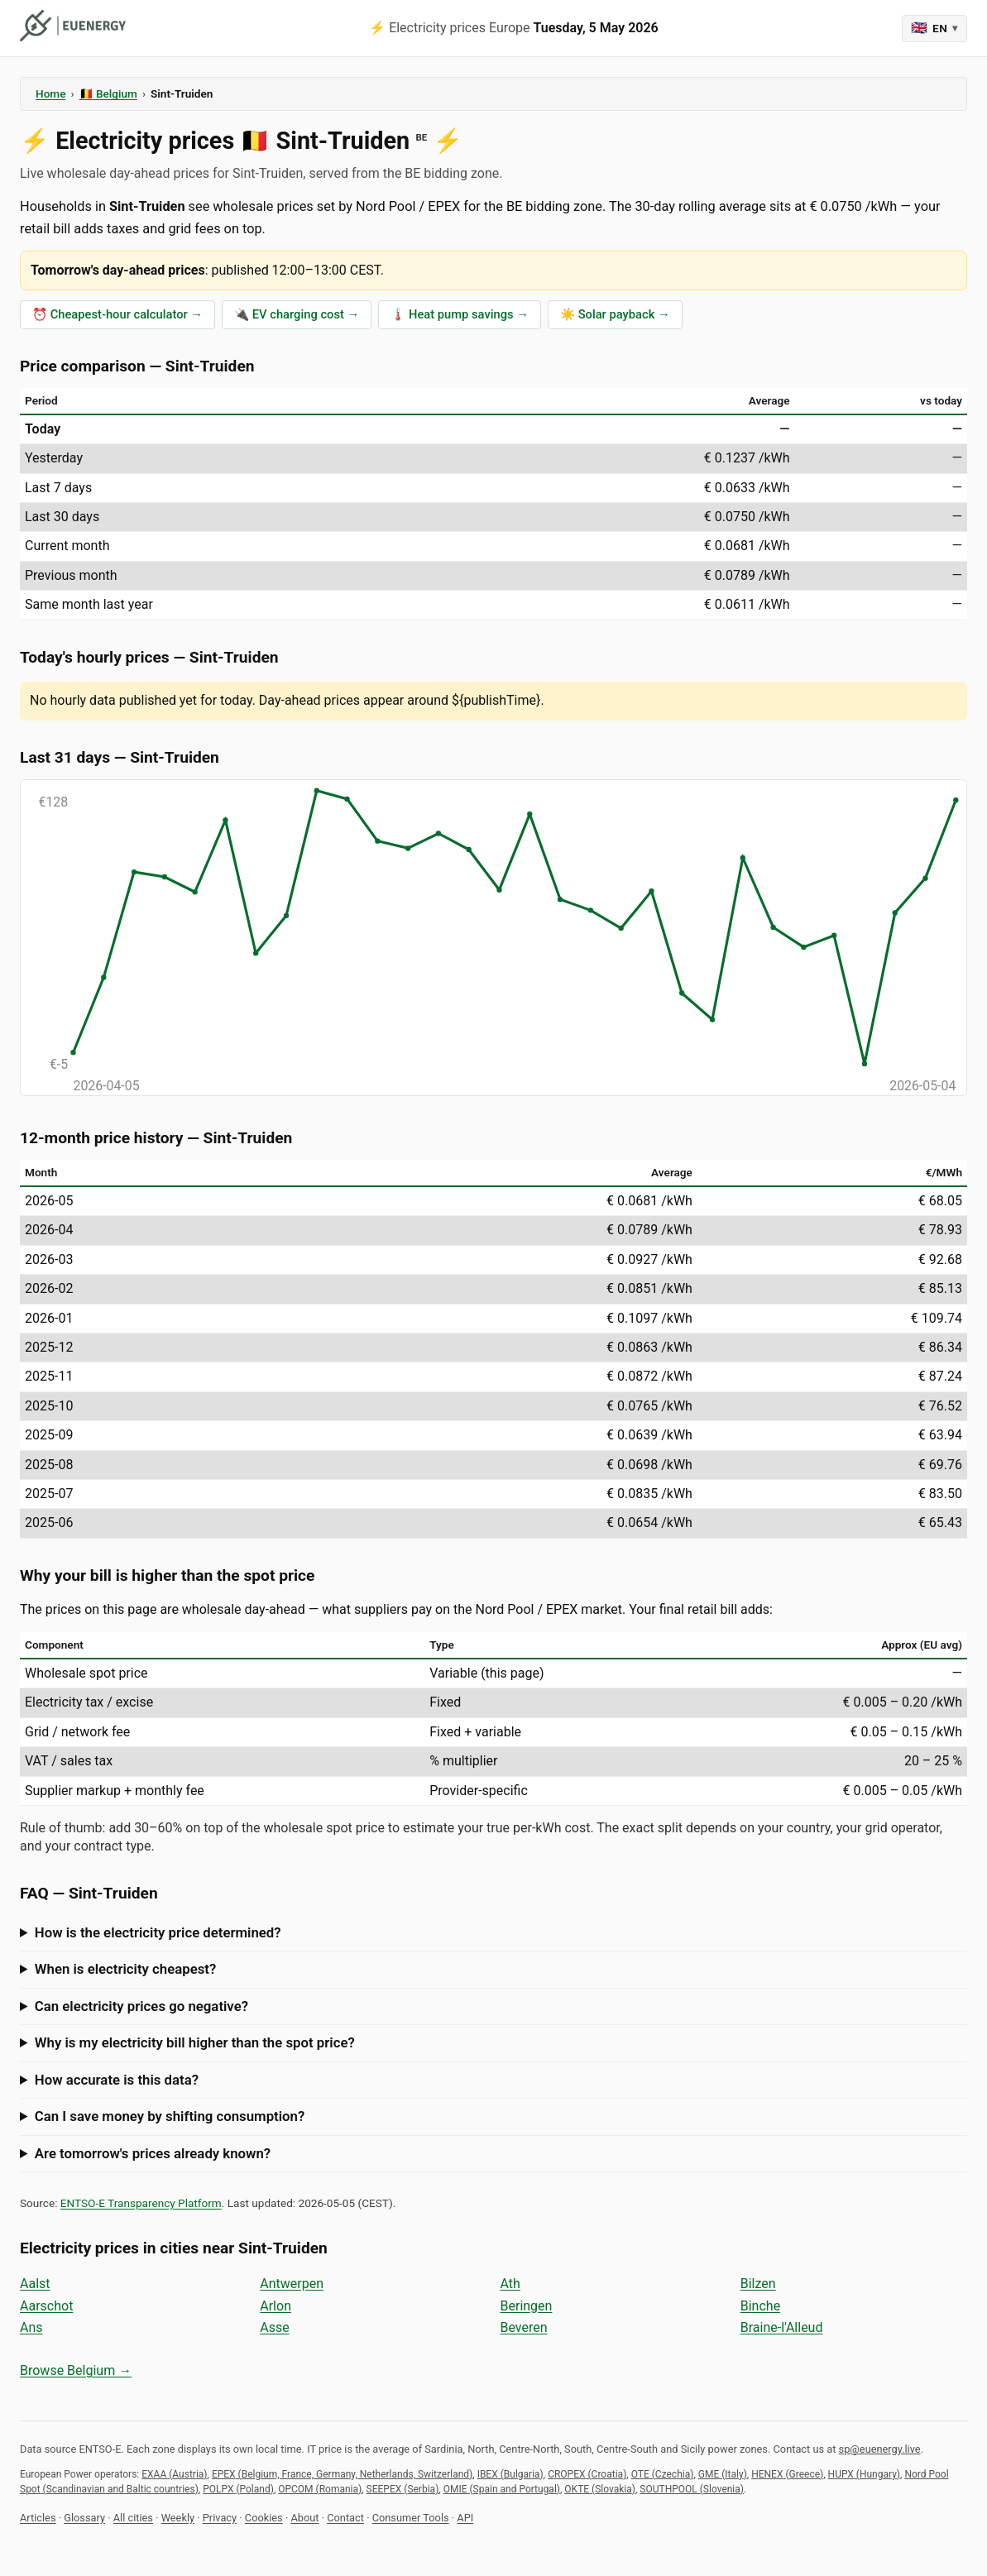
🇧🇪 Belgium (108, 93)
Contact (345, 2517)
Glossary (84, 2517)
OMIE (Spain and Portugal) (501, 2489)
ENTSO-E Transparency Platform (141, 2203)
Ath (510, 2283)
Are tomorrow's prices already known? (153, 2153)
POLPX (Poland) (238, 2489)
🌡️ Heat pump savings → (459, 314)
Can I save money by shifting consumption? (169, 2116)
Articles (38, 2517)
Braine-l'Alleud (781, 2327)
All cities (133, 2517)
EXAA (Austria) (174, 2474)
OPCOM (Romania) (320, 2489)
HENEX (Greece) (787, 2474)
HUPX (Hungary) (864, 2474)
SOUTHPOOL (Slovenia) (692, 2489)
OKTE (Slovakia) (599, 2489)
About (304, 2517)
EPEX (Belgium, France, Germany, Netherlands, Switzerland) (342, 2474)
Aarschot (46, 2306)
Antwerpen (291, 2283)
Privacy (220, 2517)
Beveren (524, 2327)
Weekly (177, 2517)
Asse (274, 2327)
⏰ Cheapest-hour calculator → (117, 314)
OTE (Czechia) (662, 2474)
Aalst (35, 2283)
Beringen (527, 2306)
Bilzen (758, 2283)
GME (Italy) (722, 2474)
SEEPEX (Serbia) (403, 2489)
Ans (31, 2327)
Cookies (264, 2517)
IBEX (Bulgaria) (510, 2474)
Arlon (275, 2306)
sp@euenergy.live (880, 2449)
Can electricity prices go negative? (141, 2006)
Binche (760, 2306)
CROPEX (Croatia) (587, 2474)
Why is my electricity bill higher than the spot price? (195, 2042)
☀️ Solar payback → (615, 314)
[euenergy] (73, 25)
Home (50, 93)
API (465, 2517)
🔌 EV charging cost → (296, 314)
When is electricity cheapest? (125, 1969)
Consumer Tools (410, 2517)
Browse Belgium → (76, 2370)
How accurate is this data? (117, 2079)
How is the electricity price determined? (158, 1932)
